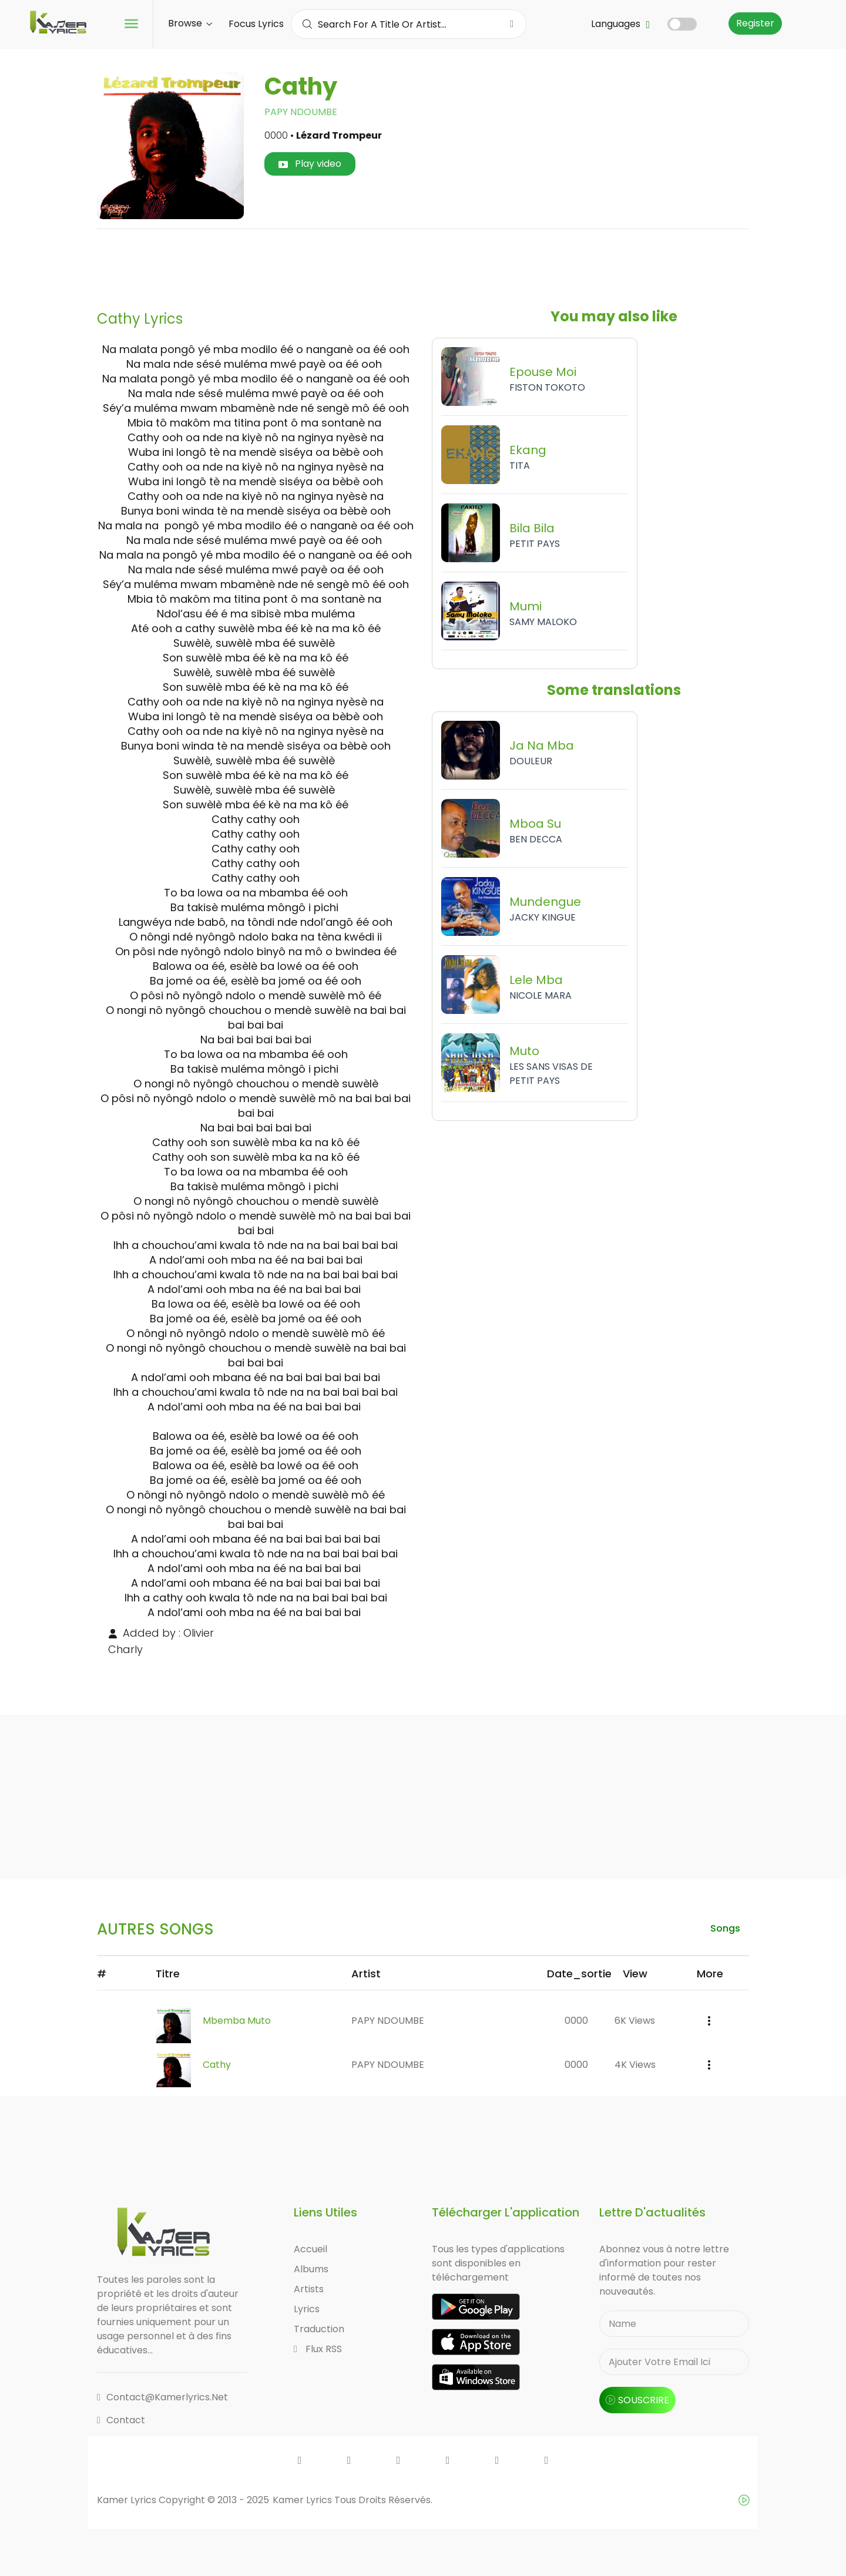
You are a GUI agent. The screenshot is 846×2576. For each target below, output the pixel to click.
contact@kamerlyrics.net (162, 2397)
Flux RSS (318, 2349)
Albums (311, 2269)
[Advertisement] (423, 265)
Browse (190, 23)
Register (755, 23)
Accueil (310, 2249)
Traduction (319, 2329)
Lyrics (307, 2309)
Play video (309, 163)
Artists (309, 2289)
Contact (121, 2420)
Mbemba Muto (237, 2020)
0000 (576, 2020)
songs (725, 1928)
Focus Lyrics (256, 24)
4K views (635, 2064)
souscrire (637, 2400)
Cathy (217, 2064)
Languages (620, 24)
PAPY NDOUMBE (300, 112)
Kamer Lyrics (303, 2500)
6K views (635, 2020)
